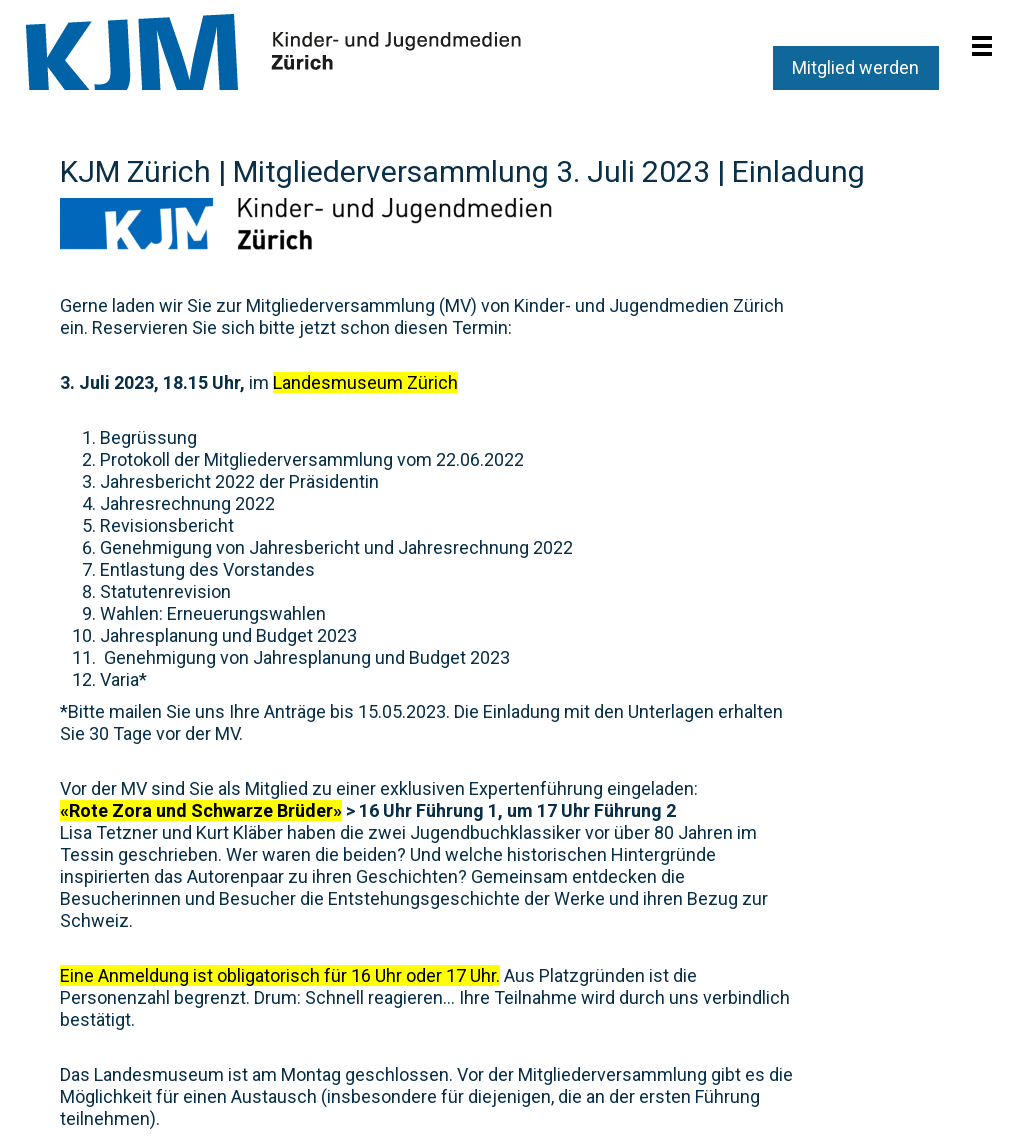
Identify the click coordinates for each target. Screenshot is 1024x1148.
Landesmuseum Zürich (365, 382)
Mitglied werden (855, 67)
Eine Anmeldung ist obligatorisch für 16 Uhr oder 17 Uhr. (280, 975)
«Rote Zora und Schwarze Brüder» (201, 810)
